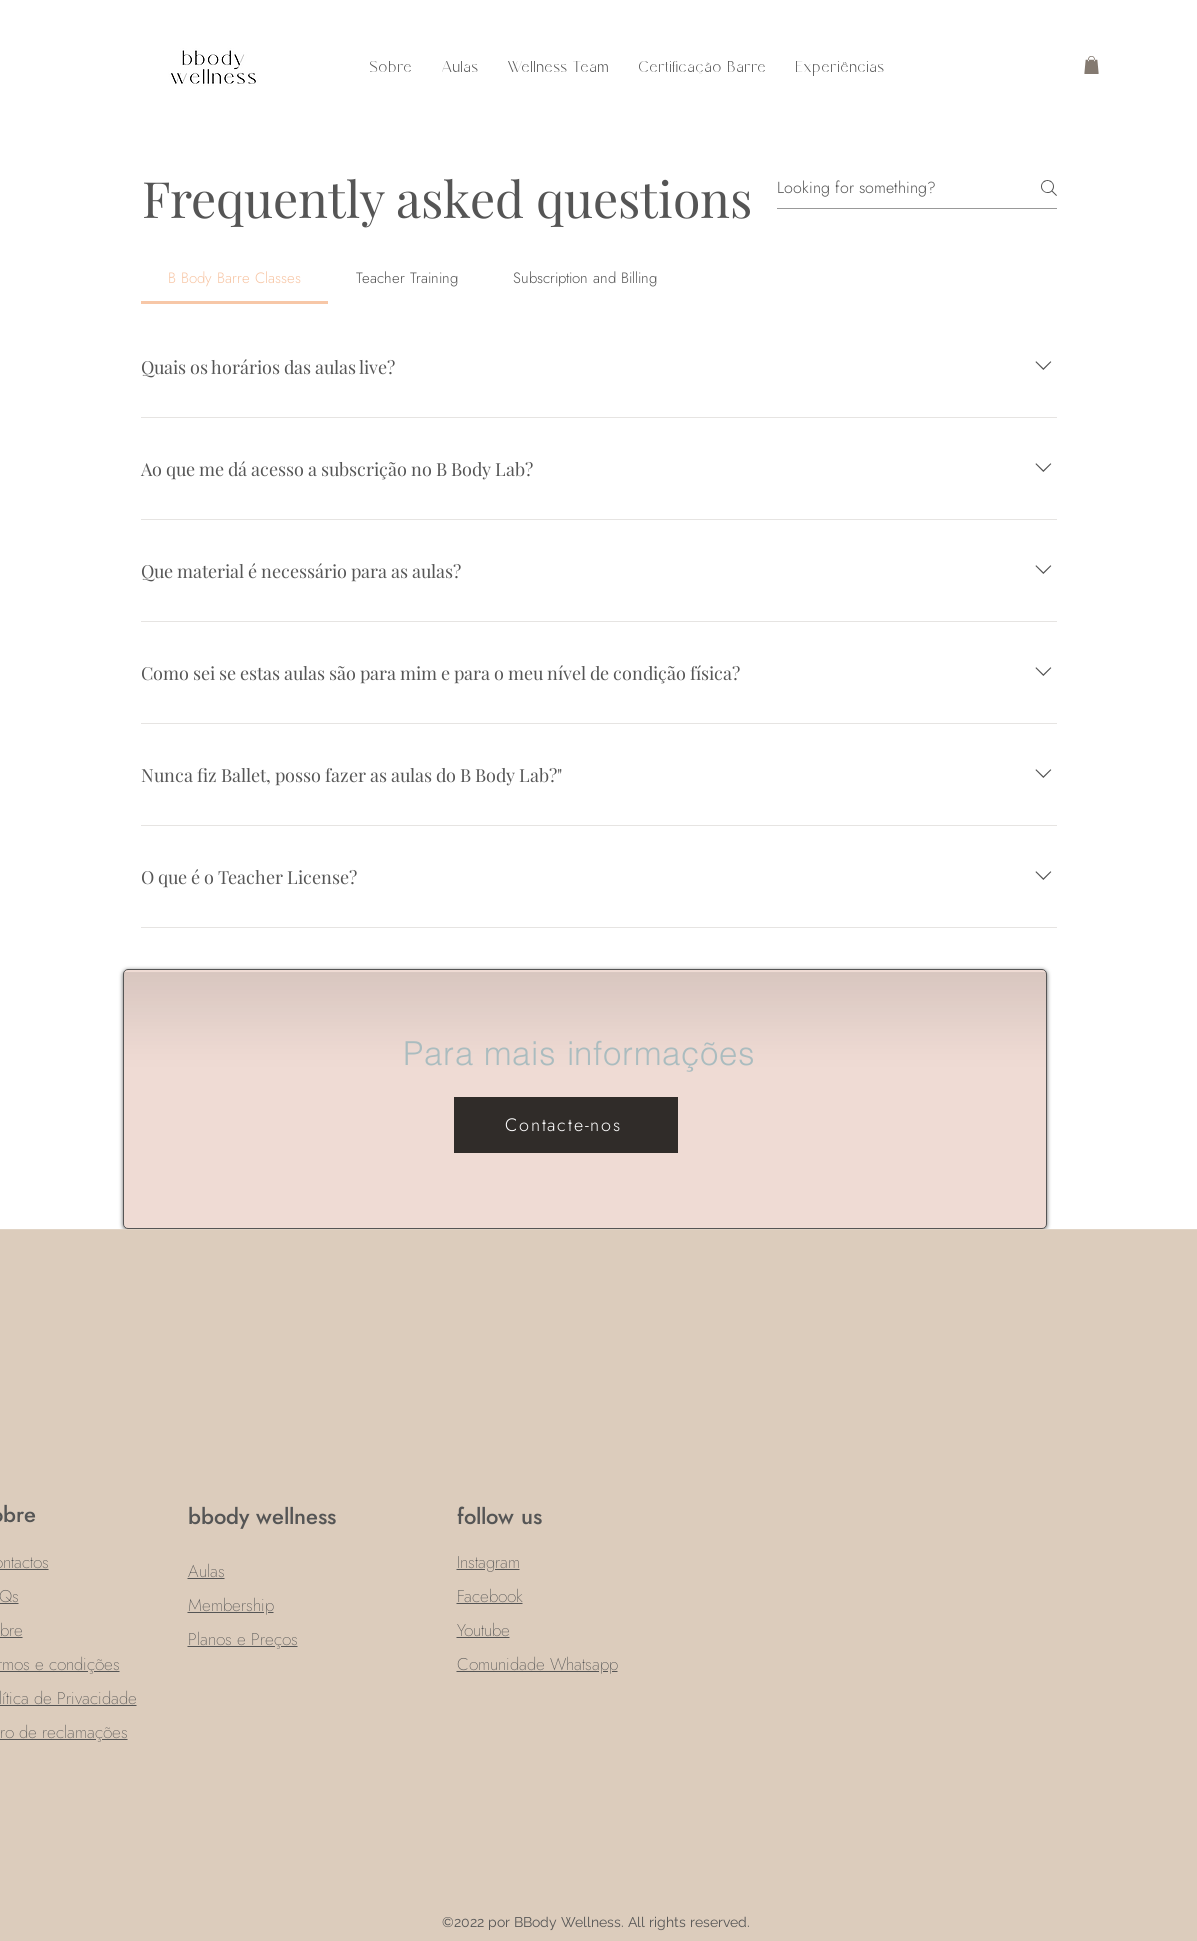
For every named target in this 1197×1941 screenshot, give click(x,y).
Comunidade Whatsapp (537, 1664)
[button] (1091, 65)
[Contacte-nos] (566, 1125)
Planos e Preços (243, 1639)
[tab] (235, 278)
